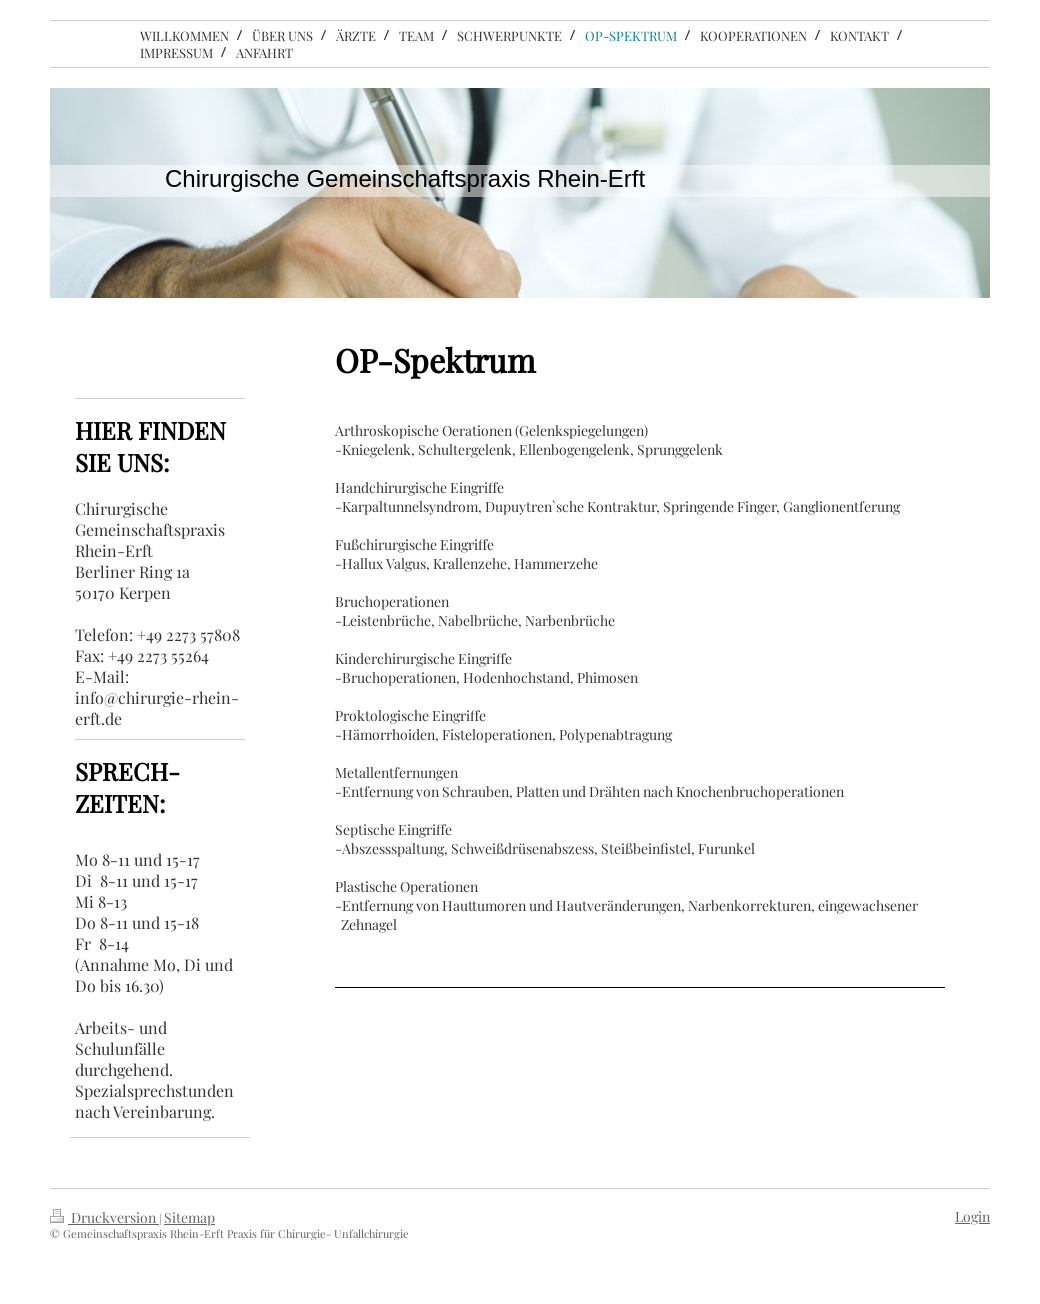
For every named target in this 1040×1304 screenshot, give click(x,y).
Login (972, 1216)
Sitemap (189, 1217)
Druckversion (104, 1217)
